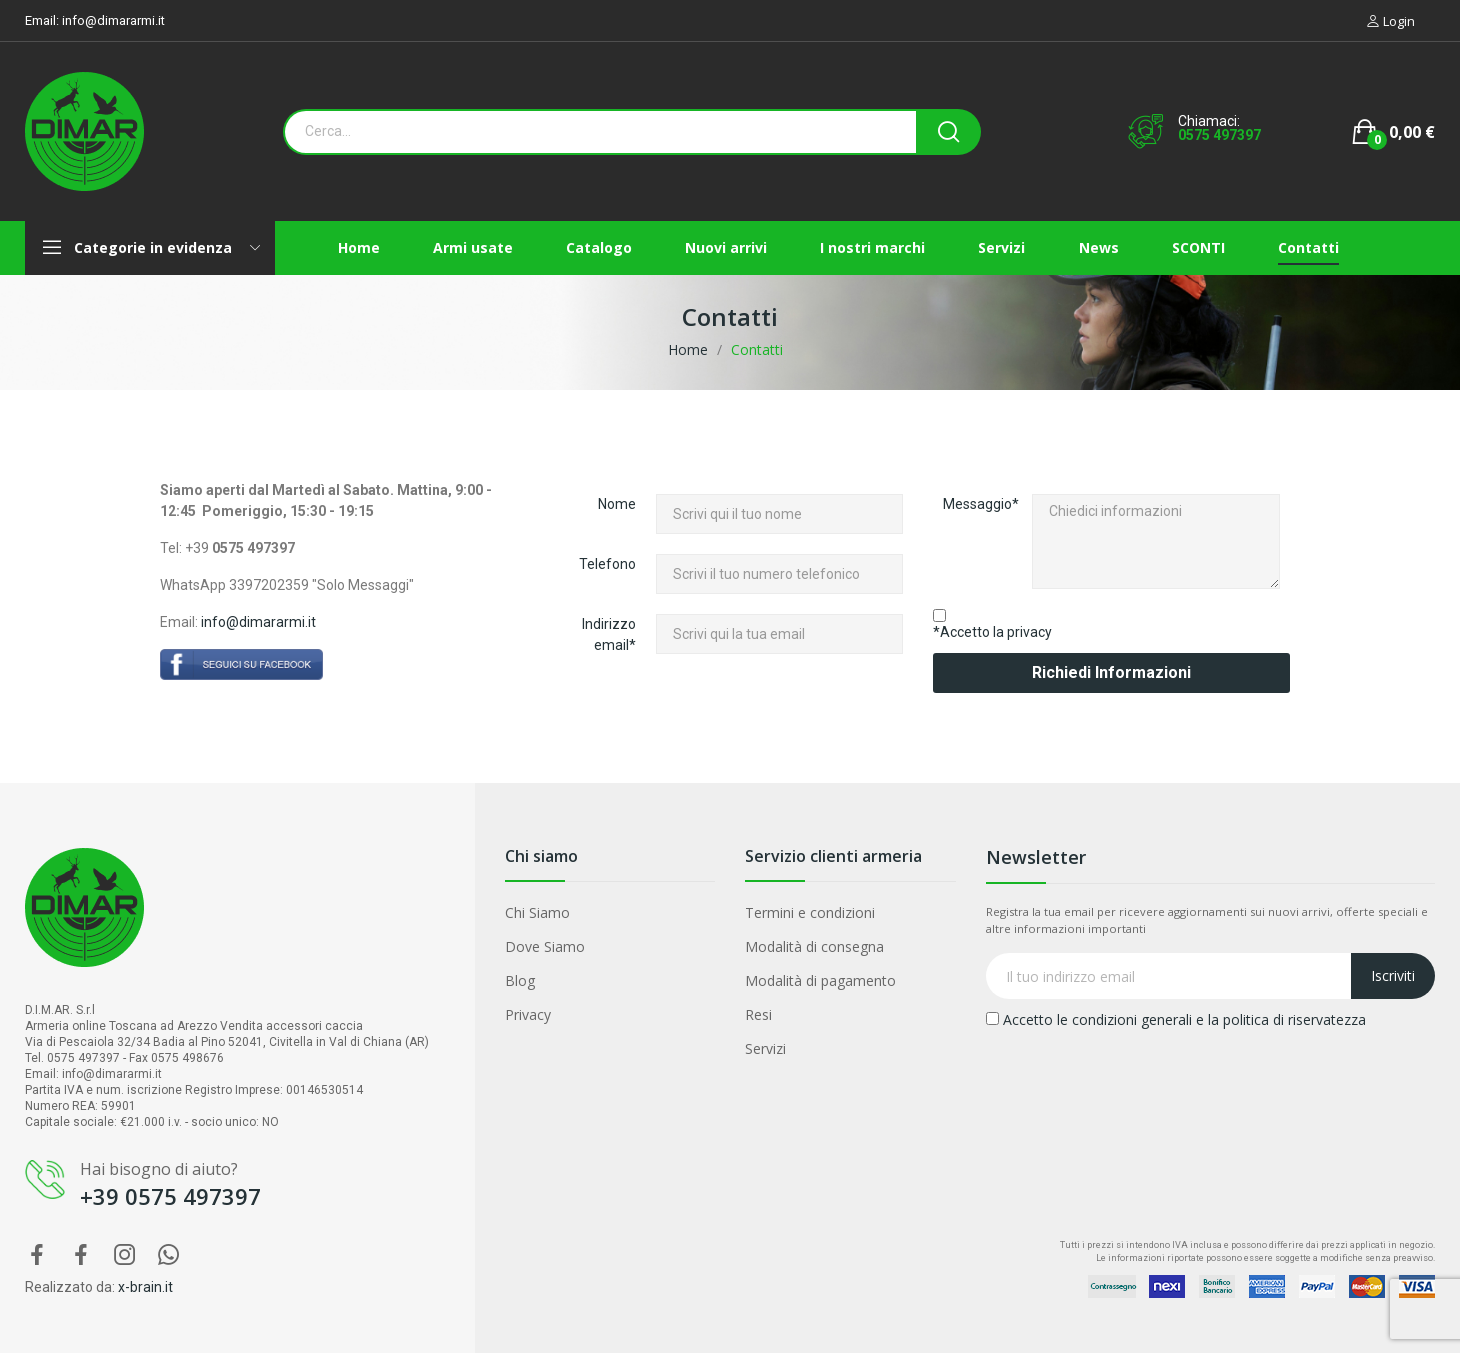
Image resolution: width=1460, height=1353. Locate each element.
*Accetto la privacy (992, 632)
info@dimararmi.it (113, 20)
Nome (617, 504)
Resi (758, 1014)
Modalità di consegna (814, 946)
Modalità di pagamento (820, 980)
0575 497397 (1219, 135)
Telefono (607, 564)
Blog (520, 980)
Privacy (528, 1014)
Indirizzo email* (609, 634)
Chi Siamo (537, 912)
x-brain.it (145, 1287)
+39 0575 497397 (170, 1196)
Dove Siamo (545, 946)
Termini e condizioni (810, 912)
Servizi (765, 1048)
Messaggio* (981, 504)
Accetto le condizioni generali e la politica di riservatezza (1176, 1019)
